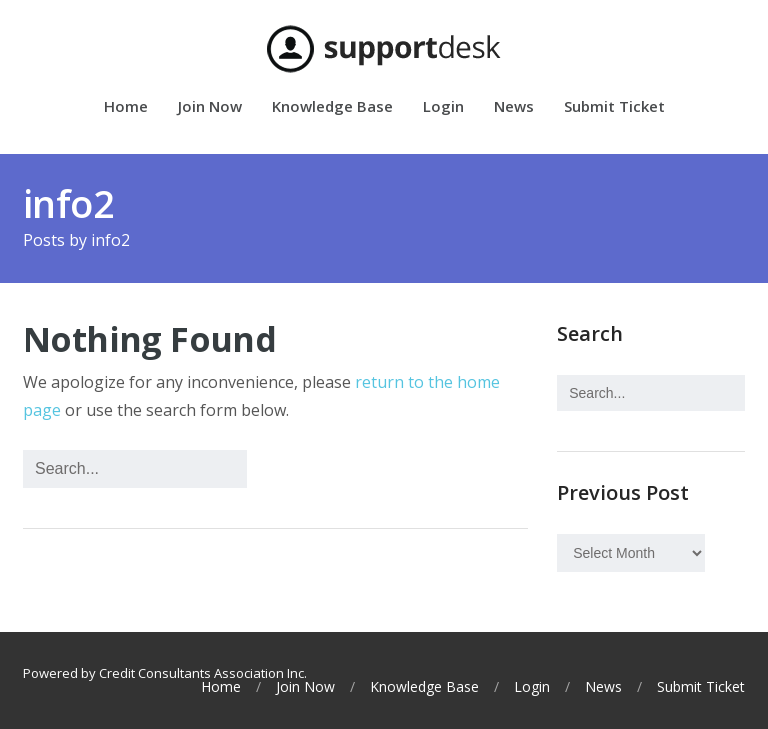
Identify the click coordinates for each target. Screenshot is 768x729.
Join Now (210, 107)
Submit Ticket (614, 107)
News (514, 107)
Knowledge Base (332, 107)
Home (126, 107)
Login (443, 107)
